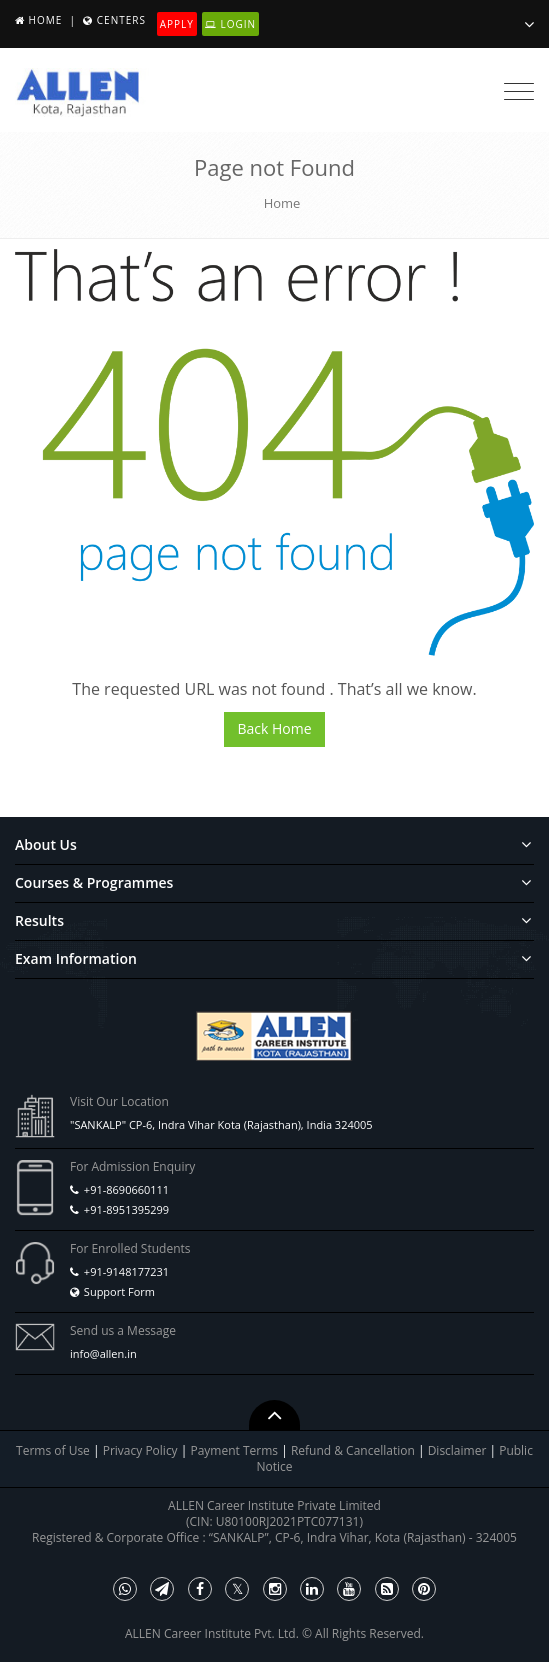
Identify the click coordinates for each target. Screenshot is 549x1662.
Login (230, 24)
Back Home (274, 728)
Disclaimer (459, 1450)
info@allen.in (103, 1353)
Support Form (119, 1291)
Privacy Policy (140, 1450)
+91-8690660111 (126, 1189)
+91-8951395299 (126, 1209)
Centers (121, 20)
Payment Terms (235, 1450)
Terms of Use (53, 1450)
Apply (177, 24)
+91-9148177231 (126, 1271)
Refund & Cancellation (354, 1450)
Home (46, 20)
